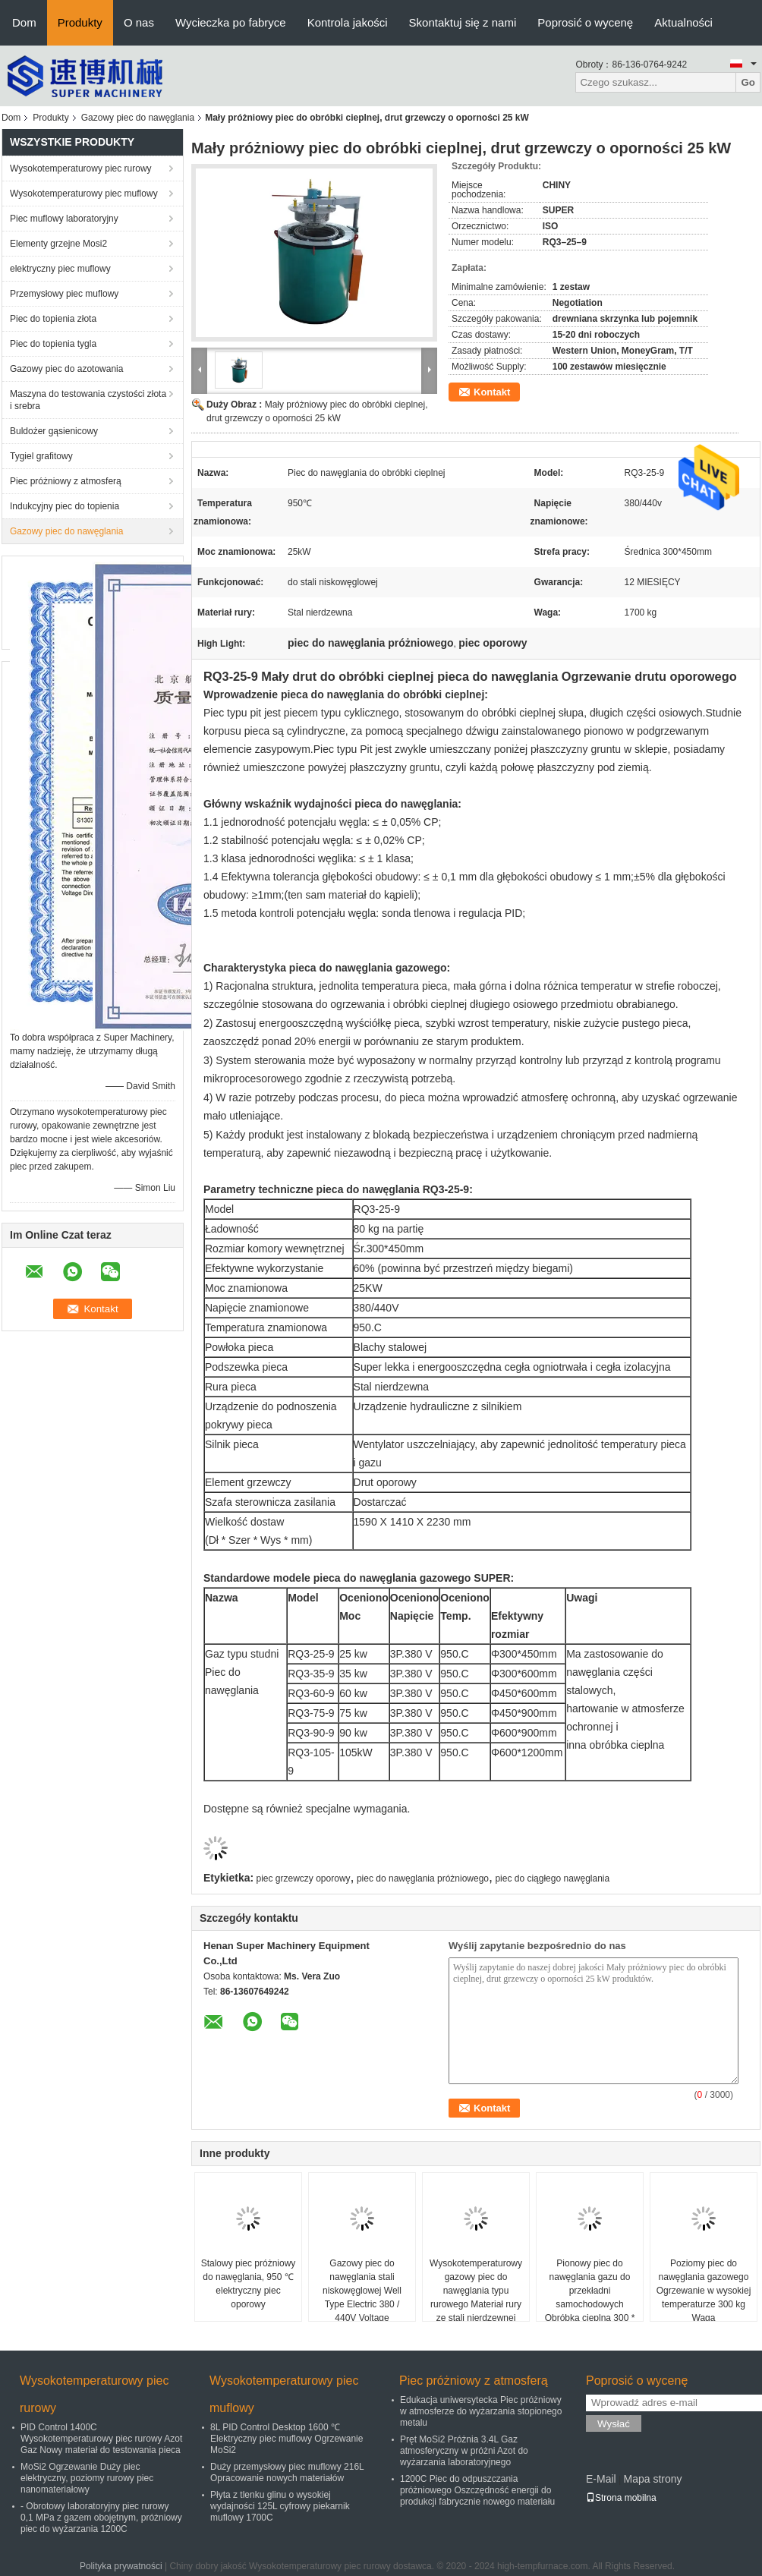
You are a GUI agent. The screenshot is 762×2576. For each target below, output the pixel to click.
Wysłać (613, 2424)
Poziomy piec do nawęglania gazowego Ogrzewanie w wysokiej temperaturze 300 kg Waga (704, 2290)
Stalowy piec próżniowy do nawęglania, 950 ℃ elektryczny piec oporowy (248, 2284)
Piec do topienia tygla (53, 344)
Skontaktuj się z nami (463, 22)
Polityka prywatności (121, 2566)
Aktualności (683, 22)
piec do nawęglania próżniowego (423, 1878)
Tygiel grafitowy (41, 456)
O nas (139, 22)
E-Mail (601, 2479)
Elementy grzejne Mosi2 (58, 243)
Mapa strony (652, 2479)
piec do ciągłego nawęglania (552, 1878)
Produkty (80, 22)
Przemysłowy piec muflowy (64, 293)
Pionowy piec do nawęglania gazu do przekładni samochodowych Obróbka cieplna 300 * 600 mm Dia (590, 2297)
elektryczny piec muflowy (60, 268)
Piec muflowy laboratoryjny (64, 218)
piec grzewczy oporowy (304, 1878)
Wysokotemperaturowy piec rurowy (81, 168)
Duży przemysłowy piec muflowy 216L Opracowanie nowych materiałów (287, 2472)
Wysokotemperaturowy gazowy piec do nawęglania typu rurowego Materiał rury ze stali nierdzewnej (476, 2290)
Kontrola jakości (347, 22)
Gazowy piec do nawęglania (137, 117)
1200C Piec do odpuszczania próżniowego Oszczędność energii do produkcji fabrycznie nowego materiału (477, 2490)
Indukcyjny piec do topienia (64, 506)
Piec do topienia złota (53, 318)
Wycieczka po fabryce (230, 22)
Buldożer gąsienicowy (54, 431)
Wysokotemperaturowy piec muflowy (84, 193)
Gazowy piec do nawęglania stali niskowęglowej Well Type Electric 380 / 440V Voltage (362, 2290)
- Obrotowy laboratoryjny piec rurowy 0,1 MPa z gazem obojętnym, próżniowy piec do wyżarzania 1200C (101, 2517)
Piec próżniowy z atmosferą (65, 481)
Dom (24, 22)
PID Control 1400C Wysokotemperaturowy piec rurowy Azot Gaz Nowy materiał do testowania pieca (101, 2438)
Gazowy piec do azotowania (66, 369)
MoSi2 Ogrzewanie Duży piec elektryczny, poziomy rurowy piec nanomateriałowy (86, 2478)
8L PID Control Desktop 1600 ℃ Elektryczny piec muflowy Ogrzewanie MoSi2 (286, 2438)
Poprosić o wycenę (585, 22)
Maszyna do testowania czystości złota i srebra (88, 400)
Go (748, 82)
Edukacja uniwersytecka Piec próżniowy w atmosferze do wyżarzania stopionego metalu (481, 2411)
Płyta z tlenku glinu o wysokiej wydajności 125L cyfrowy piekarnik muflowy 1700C (280, 2506)
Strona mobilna (621, 2498)
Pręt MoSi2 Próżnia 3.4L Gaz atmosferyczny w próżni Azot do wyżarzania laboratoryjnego (464, 2450)
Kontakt (492, 392)
